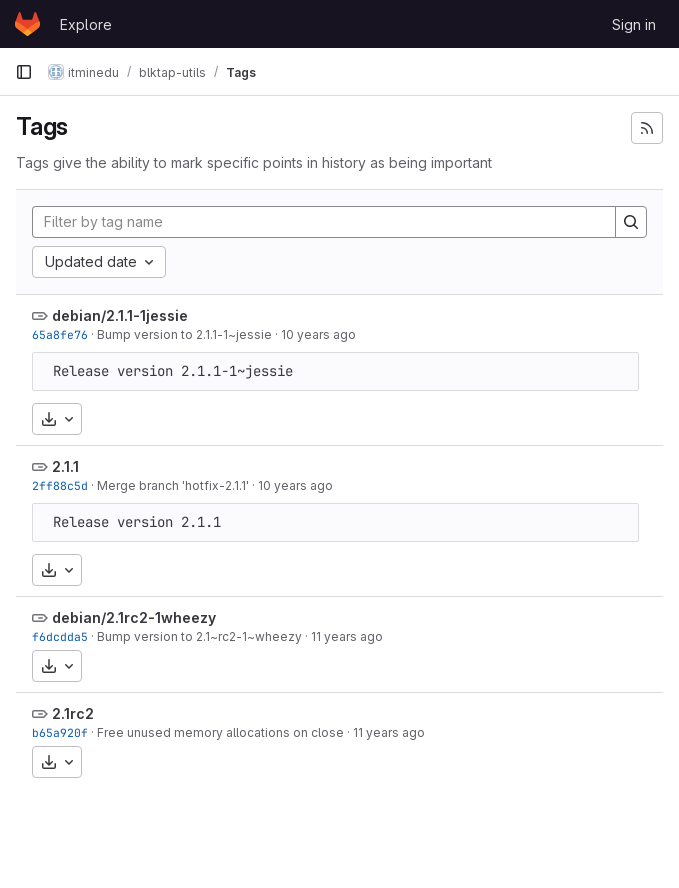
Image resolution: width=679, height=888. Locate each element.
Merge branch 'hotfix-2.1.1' (173, 485)
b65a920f (60, 732)
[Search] (631, 222)
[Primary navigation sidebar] (24, 72)
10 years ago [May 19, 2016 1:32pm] (295, 485)
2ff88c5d (60, 485)
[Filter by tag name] (324, 222)
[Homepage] (27, 24)
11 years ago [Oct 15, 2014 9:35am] (347, 636)
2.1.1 (65, 466)
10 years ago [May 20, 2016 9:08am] (318, 334)
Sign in (634, 24)
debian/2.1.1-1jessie (120, 315)
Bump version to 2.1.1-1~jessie (184, 334)
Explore (86, 24)
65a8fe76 (60, 334)
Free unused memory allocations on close (220, 732)
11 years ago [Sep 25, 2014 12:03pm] (389, 732)
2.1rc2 (73, 713)
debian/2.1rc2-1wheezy (134, 617)
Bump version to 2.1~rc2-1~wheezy (199, 636)
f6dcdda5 (60, 636)
